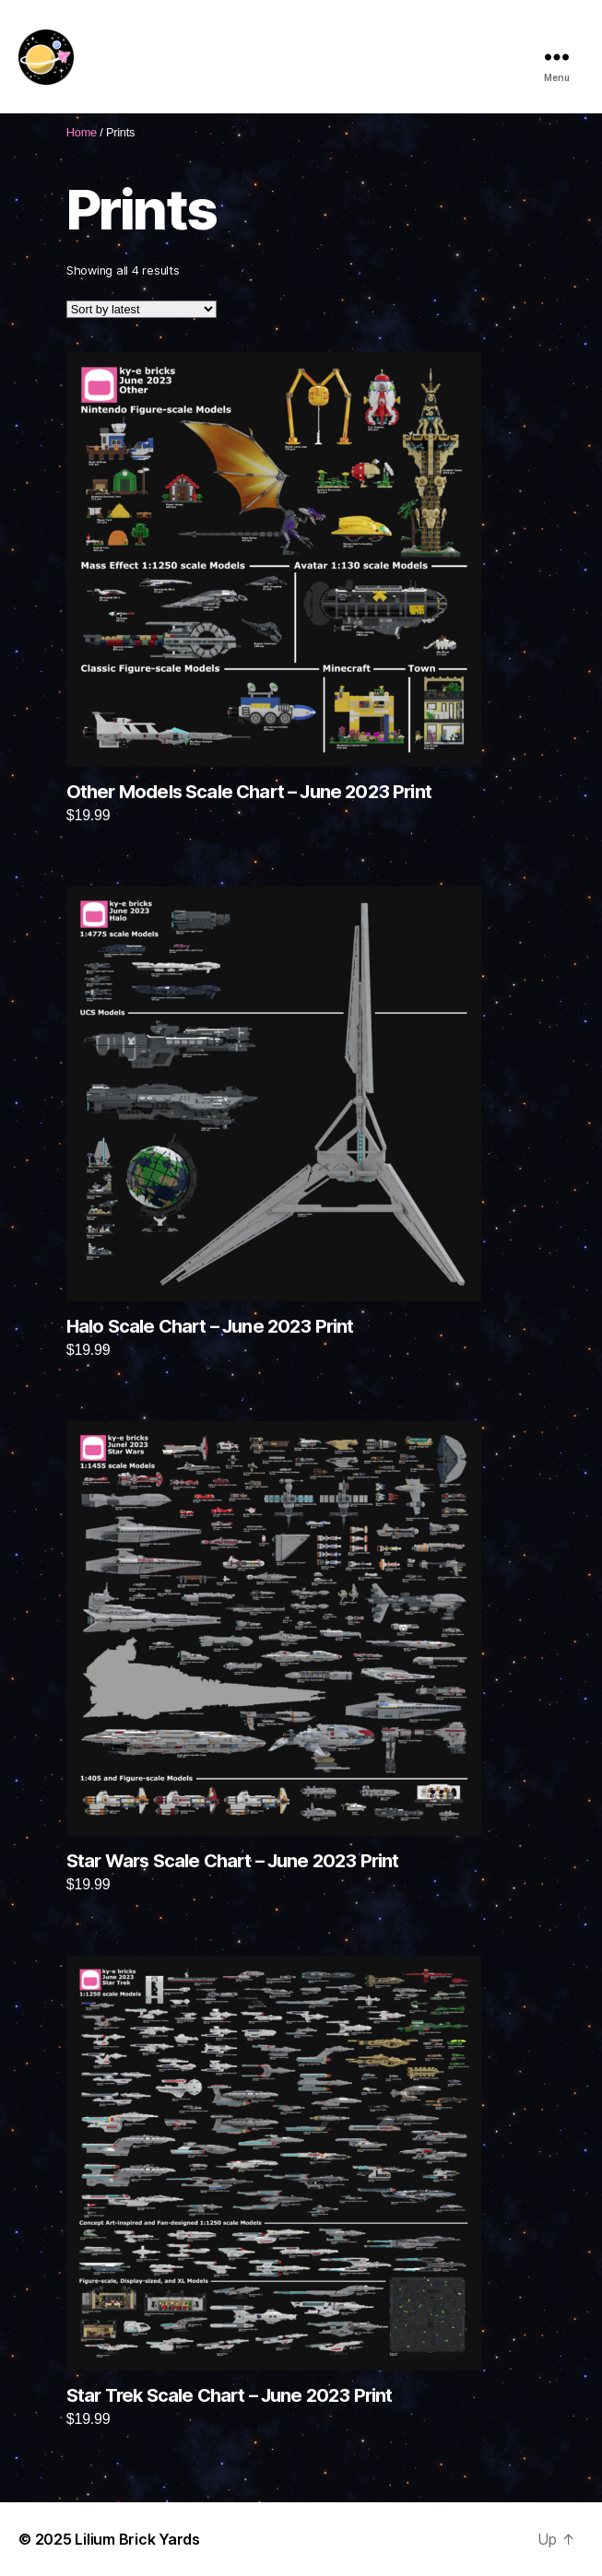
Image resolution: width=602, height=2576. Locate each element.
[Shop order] (141, 309)
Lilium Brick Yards (137, 2539)
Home (81, 132)
